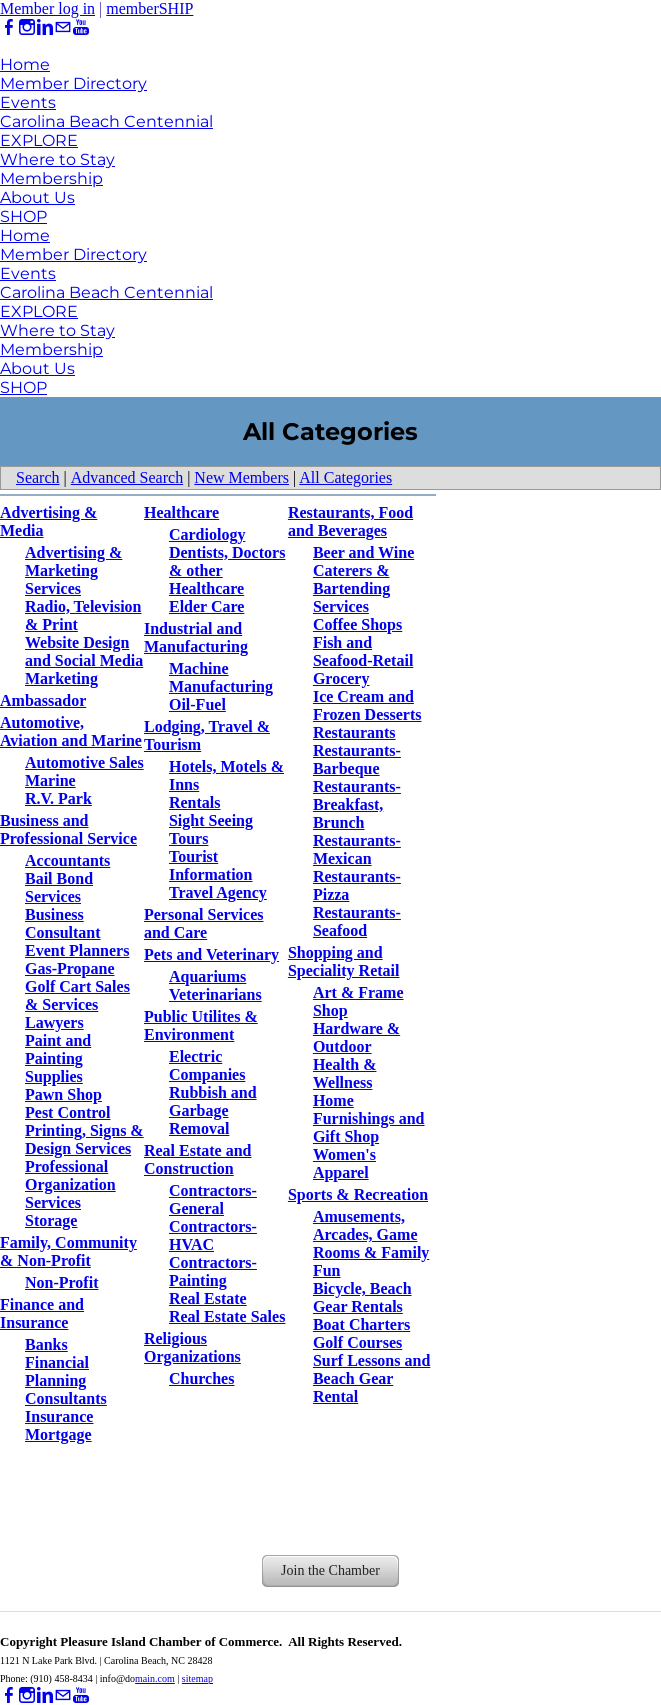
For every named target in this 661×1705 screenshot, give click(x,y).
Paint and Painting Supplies (58, 1058)
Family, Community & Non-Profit (68, 1251)
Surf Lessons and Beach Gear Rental (371, 1378)
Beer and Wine (363, 552)
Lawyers (54, 1022)
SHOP (23, 216)
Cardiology (207, 534)
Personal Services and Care (204, 923)
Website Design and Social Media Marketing (84, 660)
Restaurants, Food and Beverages (350, 521)
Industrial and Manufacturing (196, 637)
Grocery (341, 678)
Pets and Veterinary (211, 954)
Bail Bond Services (59, 887)
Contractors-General (213, 1199)
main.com (155, 1678)
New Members (241, 477)
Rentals (195, 802)
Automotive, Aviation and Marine (71, 731)
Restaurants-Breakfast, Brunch (357, 804)
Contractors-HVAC (213, 1235)
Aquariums (207, 976)
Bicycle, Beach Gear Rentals (362, 1297)
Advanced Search (127, 477)
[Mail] (63, 27)
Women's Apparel (344, 1163)
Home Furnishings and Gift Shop (369, 1118)
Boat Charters (361, 1324)
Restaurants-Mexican (357, 849)
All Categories (345, 477)
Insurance (59, 1416)
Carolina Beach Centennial (106, 121)
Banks (46, 1344)
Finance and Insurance (42, 1313)
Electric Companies (207, 1065)
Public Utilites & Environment (201, 1025)
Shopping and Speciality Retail (344, 961)
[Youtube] (81, 27)
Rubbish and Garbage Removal (213, 1110)
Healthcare (181, 512)
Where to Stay (57, 159)
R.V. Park (58, 798)
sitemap (197, 1678)
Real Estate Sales (227, 1316)
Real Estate (208, 1298)
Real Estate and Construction (198, 1159)
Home (25, 64)
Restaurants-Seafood (357, 921)
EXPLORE (39, 140)
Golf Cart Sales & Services (77, 995)
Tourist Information (211, 865)
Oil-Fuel (197, 704)
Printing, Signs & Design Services (84, 1139)
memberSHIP (149, 8)
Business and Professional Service (68, 829)
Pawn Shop (63, 1094)
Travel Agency (218, 892)
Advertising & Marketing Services (73, 570)
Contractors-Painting (213, 1271)
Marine (50, 780)
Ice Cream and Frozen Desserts (367, 705)
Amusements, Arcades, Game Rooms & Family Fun (371, 1243)
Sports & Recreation (358, 1194)
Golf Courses (357, 1342)
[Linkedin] (45, 27)
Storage (51, 1220)
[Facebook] (9, 27)
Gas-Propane (69, 968)
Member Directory (73, 83)
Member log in (47, 8)
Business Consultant (63, 923)
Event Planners (77, 950)
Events (28, 102)
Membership (51, 178)
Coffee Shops (357, 624)
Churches (202, 1378)
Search (38, 477)
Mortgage (58, 1434)
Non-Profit (61, 1282)
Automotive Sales (84, 762)
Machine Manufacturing (221, 677)
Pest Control (67, 1112)
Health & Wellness (345, 1073)
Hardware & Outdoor (356, 1037)
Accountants (67, 860)
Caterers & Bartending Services (351, 588)
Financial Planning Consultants (66, 1380)
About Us (37, 197)
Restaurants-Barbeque (357, 759)
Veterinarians (215, 994)
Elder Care (206, 606)
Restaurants (354, 732)
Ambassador (43, 700)
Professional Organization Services (70, 1184)
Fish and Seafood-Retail (363, 651)
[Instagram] (27, 27)
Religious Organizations (192, 1347)
